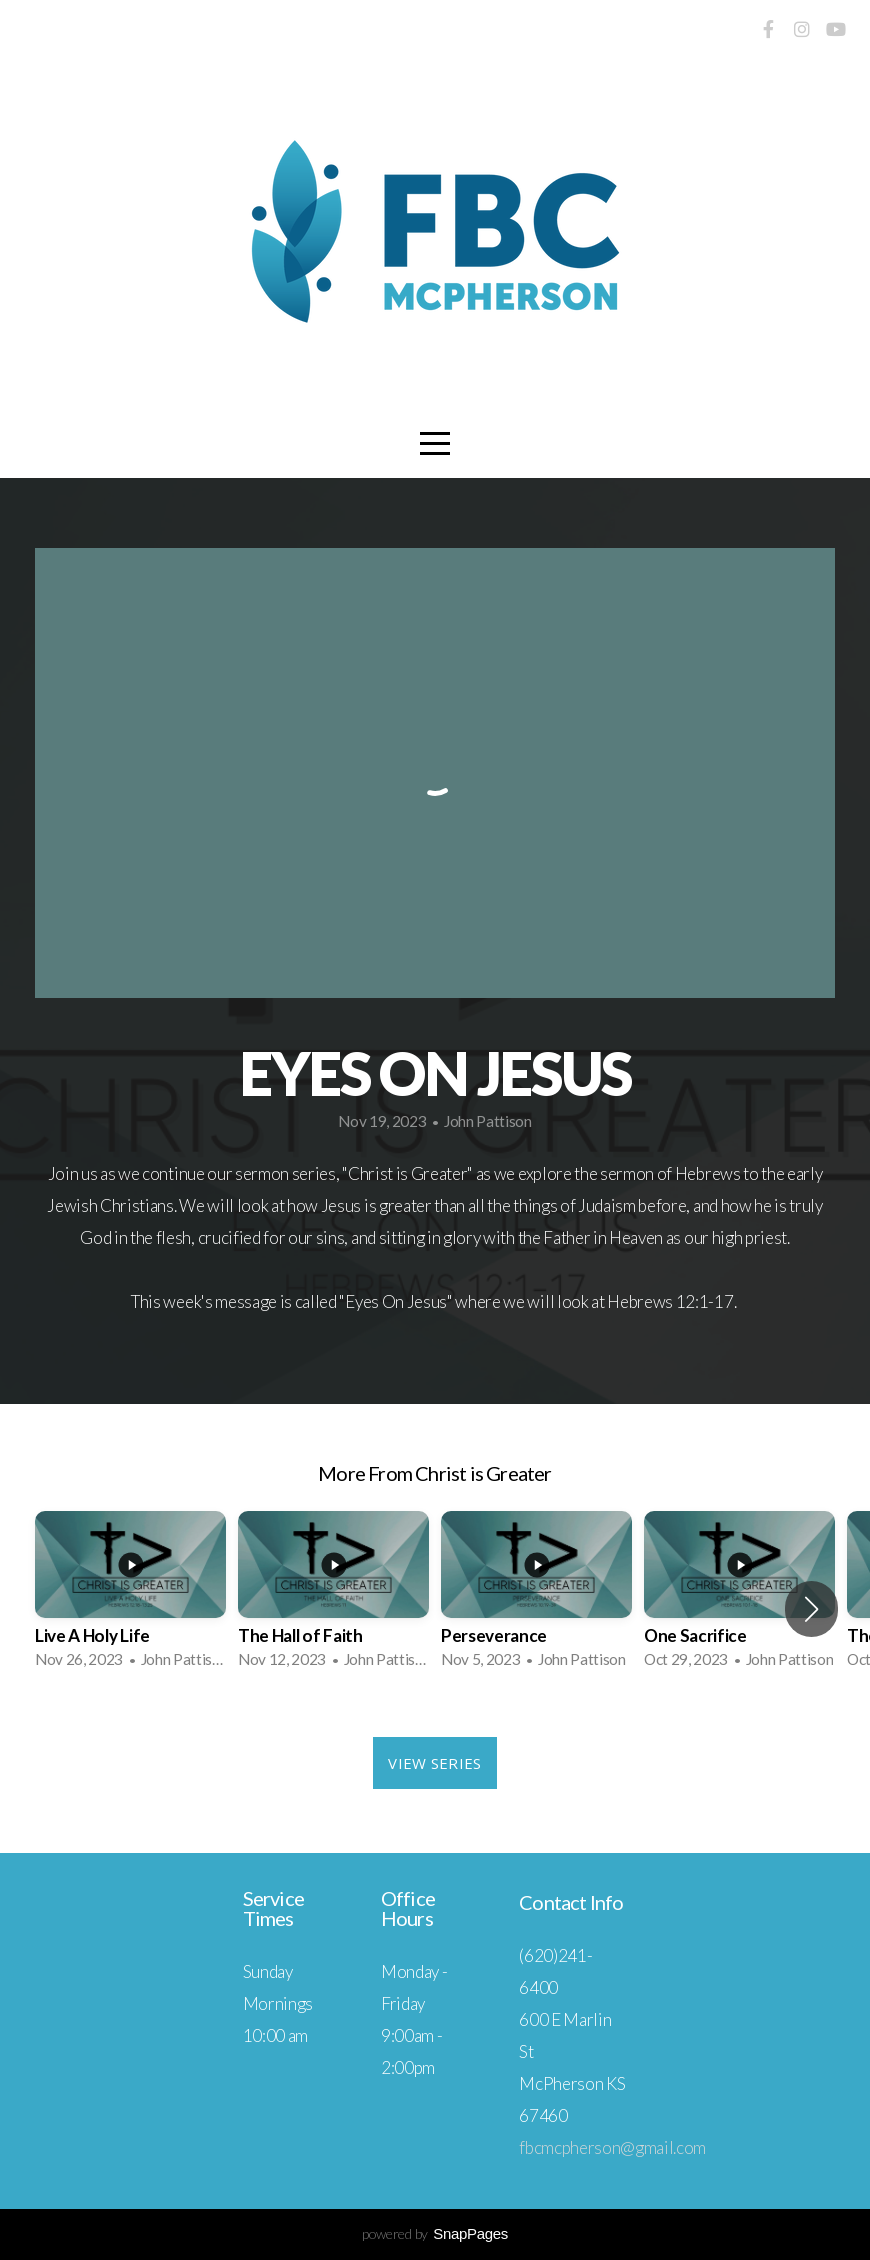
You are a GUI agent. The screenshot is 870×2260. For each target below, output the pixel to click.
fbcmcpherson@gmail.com (612, 2147)
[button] (811, 1609)
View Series (434, 1763)
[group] (130, 1596)
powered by (435, 2233)
